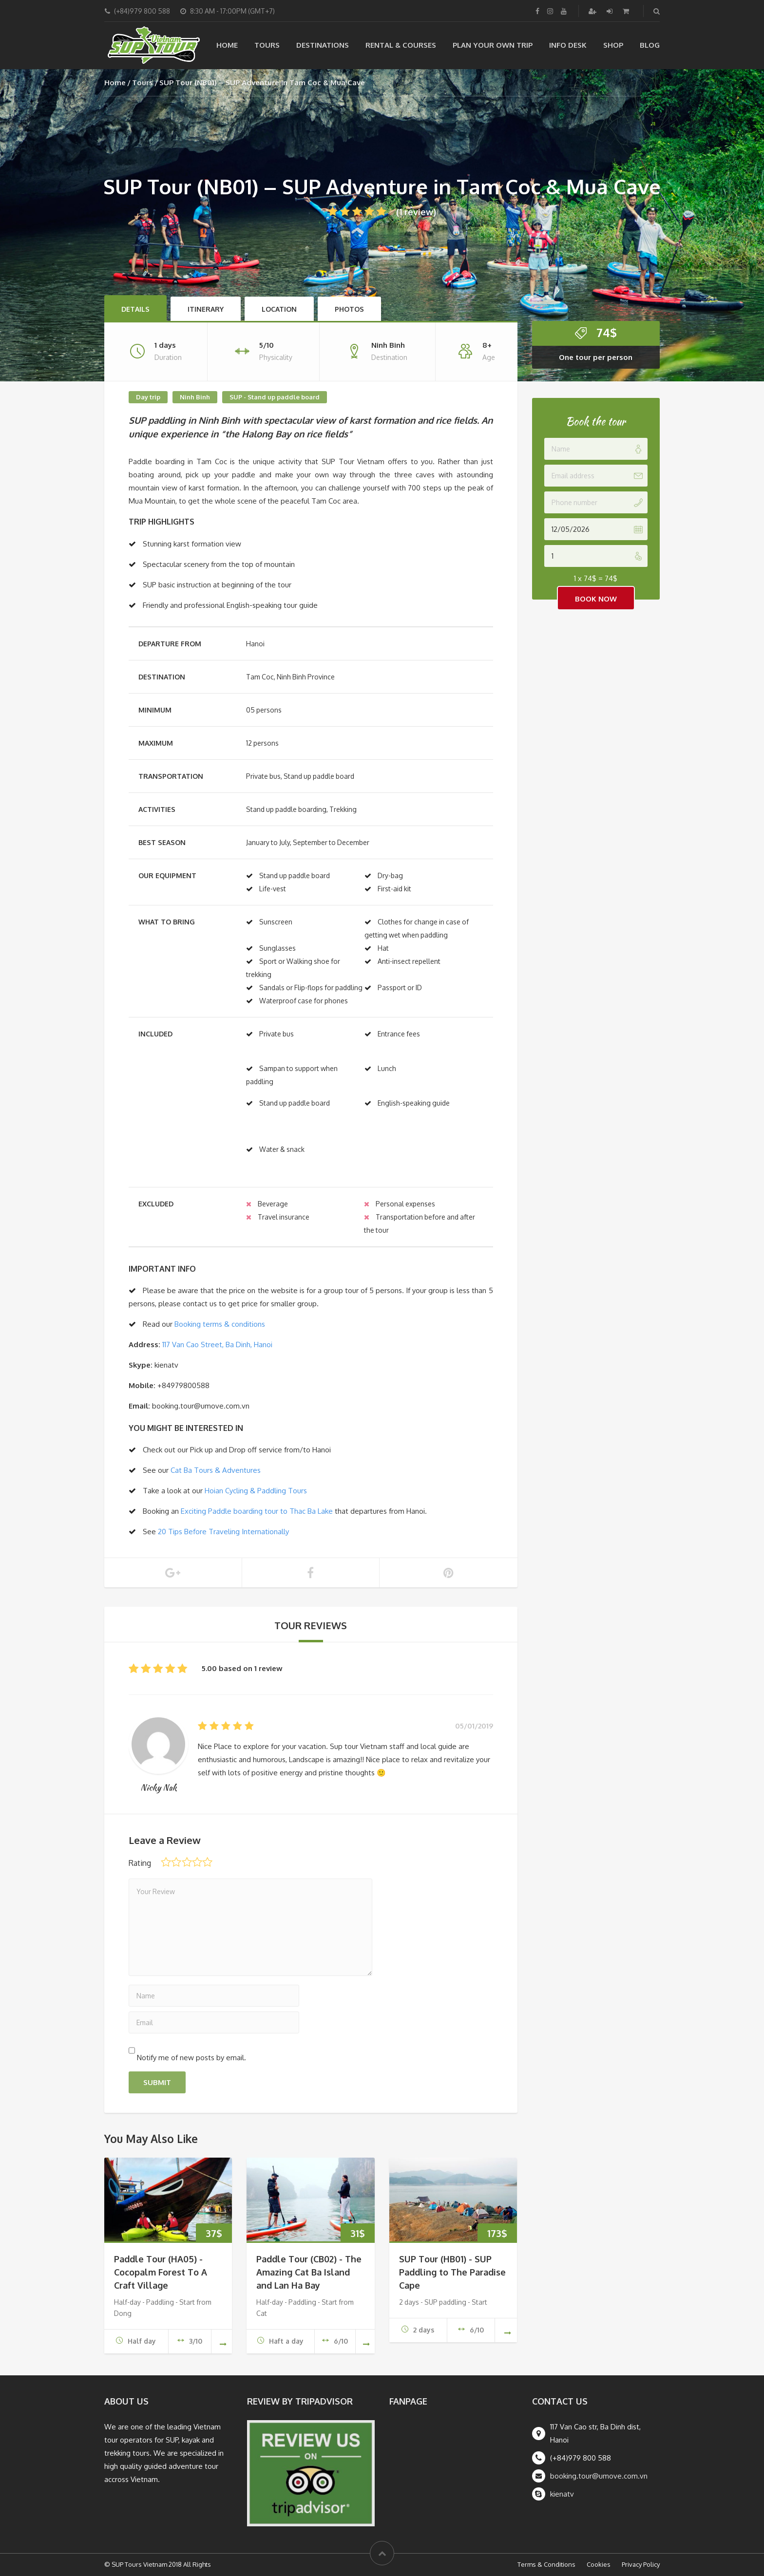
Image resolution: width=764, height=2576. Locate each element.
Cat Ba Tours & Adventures (216, 1470)
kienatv (562, 2494)
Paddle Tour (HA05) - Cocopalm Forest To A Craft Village (160, 2272)
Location (279, 309)
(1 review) (382, 212)
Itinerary (206, 309)
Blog (650, 45)
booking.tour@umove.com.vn (599, 2476)
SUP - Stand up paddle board (274, 397)
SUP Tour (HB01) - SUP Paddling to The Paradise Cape (452, 2272)
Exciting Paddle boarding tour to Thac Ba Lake (257, 1511)
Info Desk (568, 45)
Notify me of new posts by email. (191, 2057)
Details (135, 309)
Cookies (599, 2564)
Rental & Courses (400, 45)
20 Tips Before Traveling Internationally (223, 1531)
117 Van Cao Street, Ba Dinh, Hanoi (217, 1344)
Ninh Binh (195, 397)
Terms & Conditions (546, 2564)
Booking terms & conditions (219, 1324)
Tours (267, 45)
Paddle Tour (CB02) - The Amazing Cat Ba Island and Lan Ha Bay (309, 2272)
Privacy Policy (641, 2564)
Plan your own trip (493, 45)
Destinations (322, 45)
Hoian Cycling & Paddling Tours (256, 1490)
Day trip (148, 397)
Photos (349, 309)
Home (227, 45)
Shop (613, 45)
